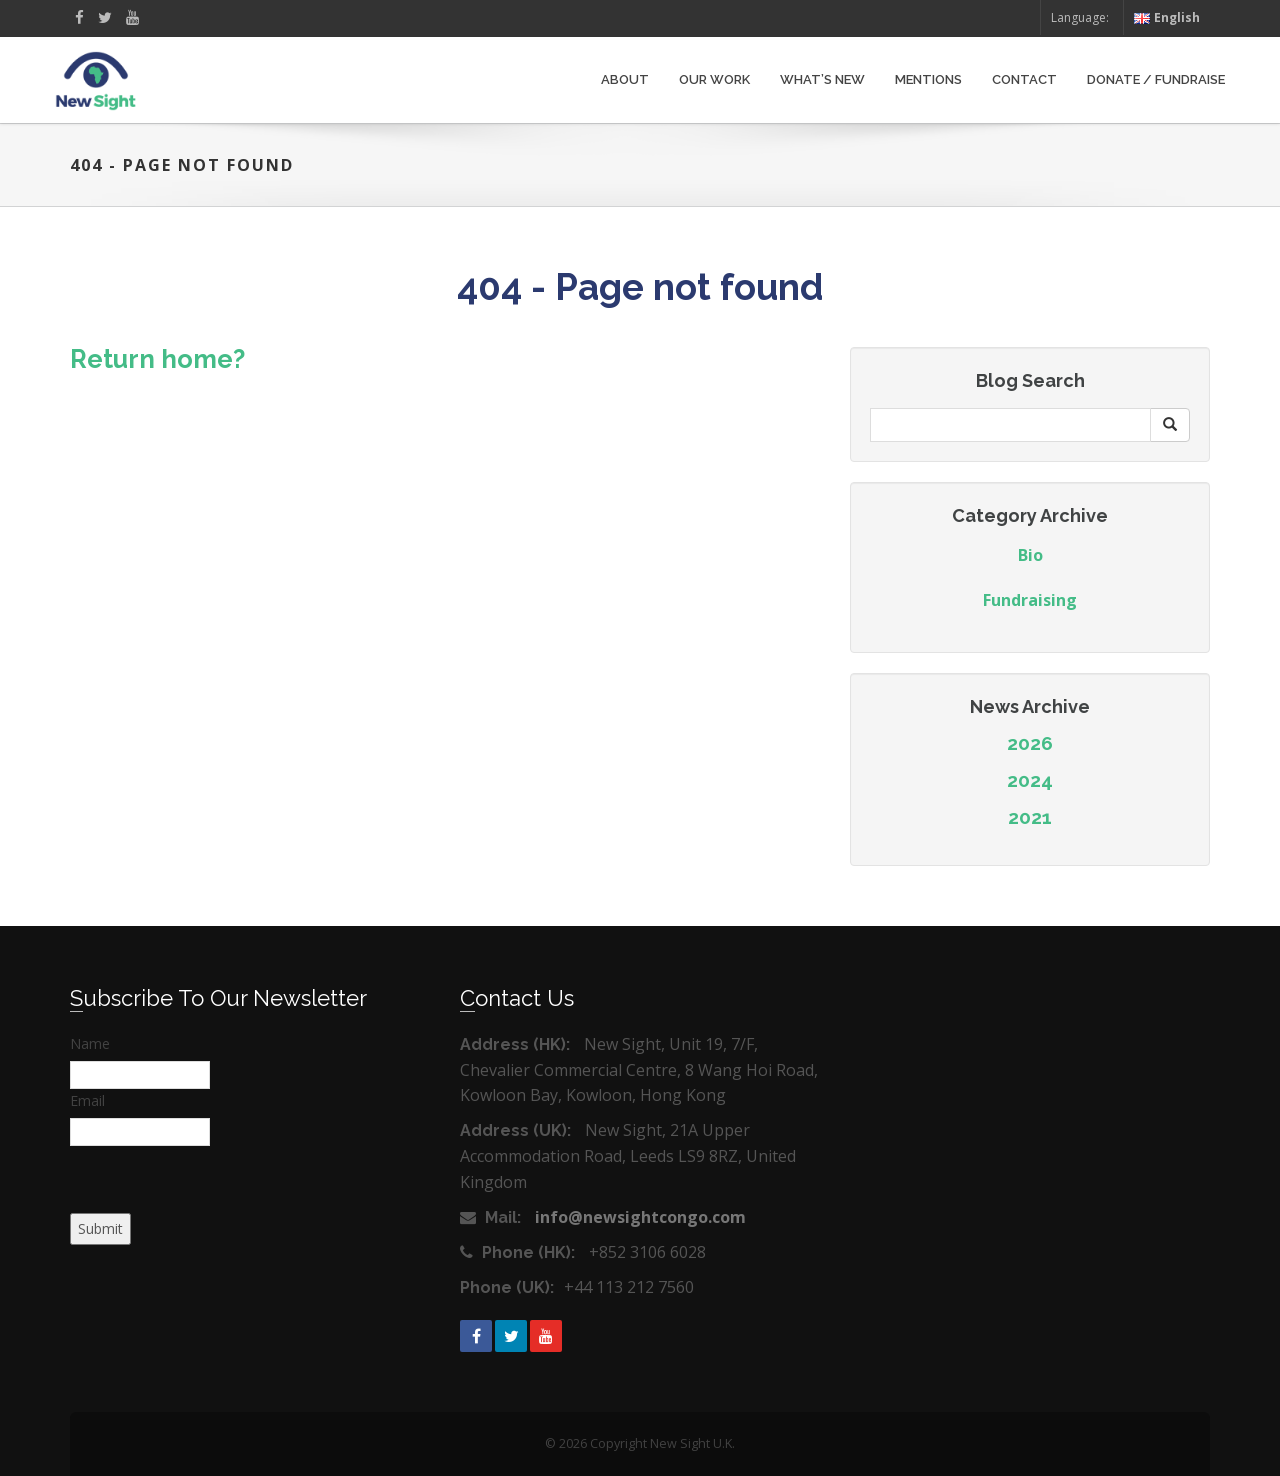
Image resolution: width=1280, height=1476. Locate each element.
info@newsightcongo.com (640, 1217)
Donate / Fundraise (1156, 79)
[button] (1170, 425)
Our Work (714, 79)
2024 (1030, 780)
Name (90, 1043)
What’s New (822, 79)
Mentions (928, 79)
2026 (1030, 743)
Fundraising (1030, 600)
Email (87, 1100)
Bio (1030, 555)
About (625, 79)
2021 (1030, 817)
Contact (1024, 79)
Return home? (157, 359)
